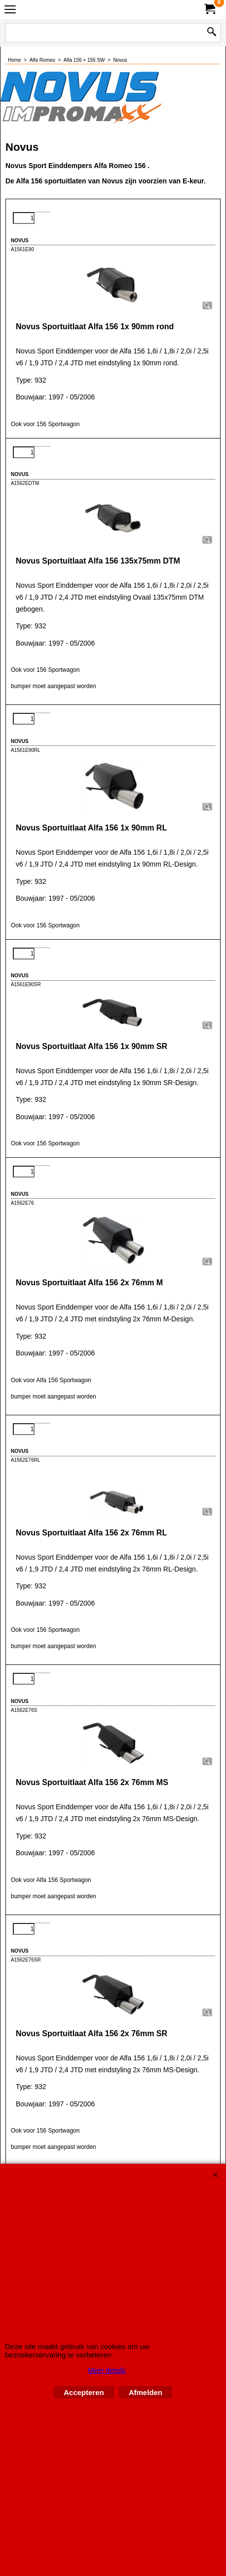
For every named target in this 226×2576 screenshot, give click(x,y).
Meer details (106, 2370)
